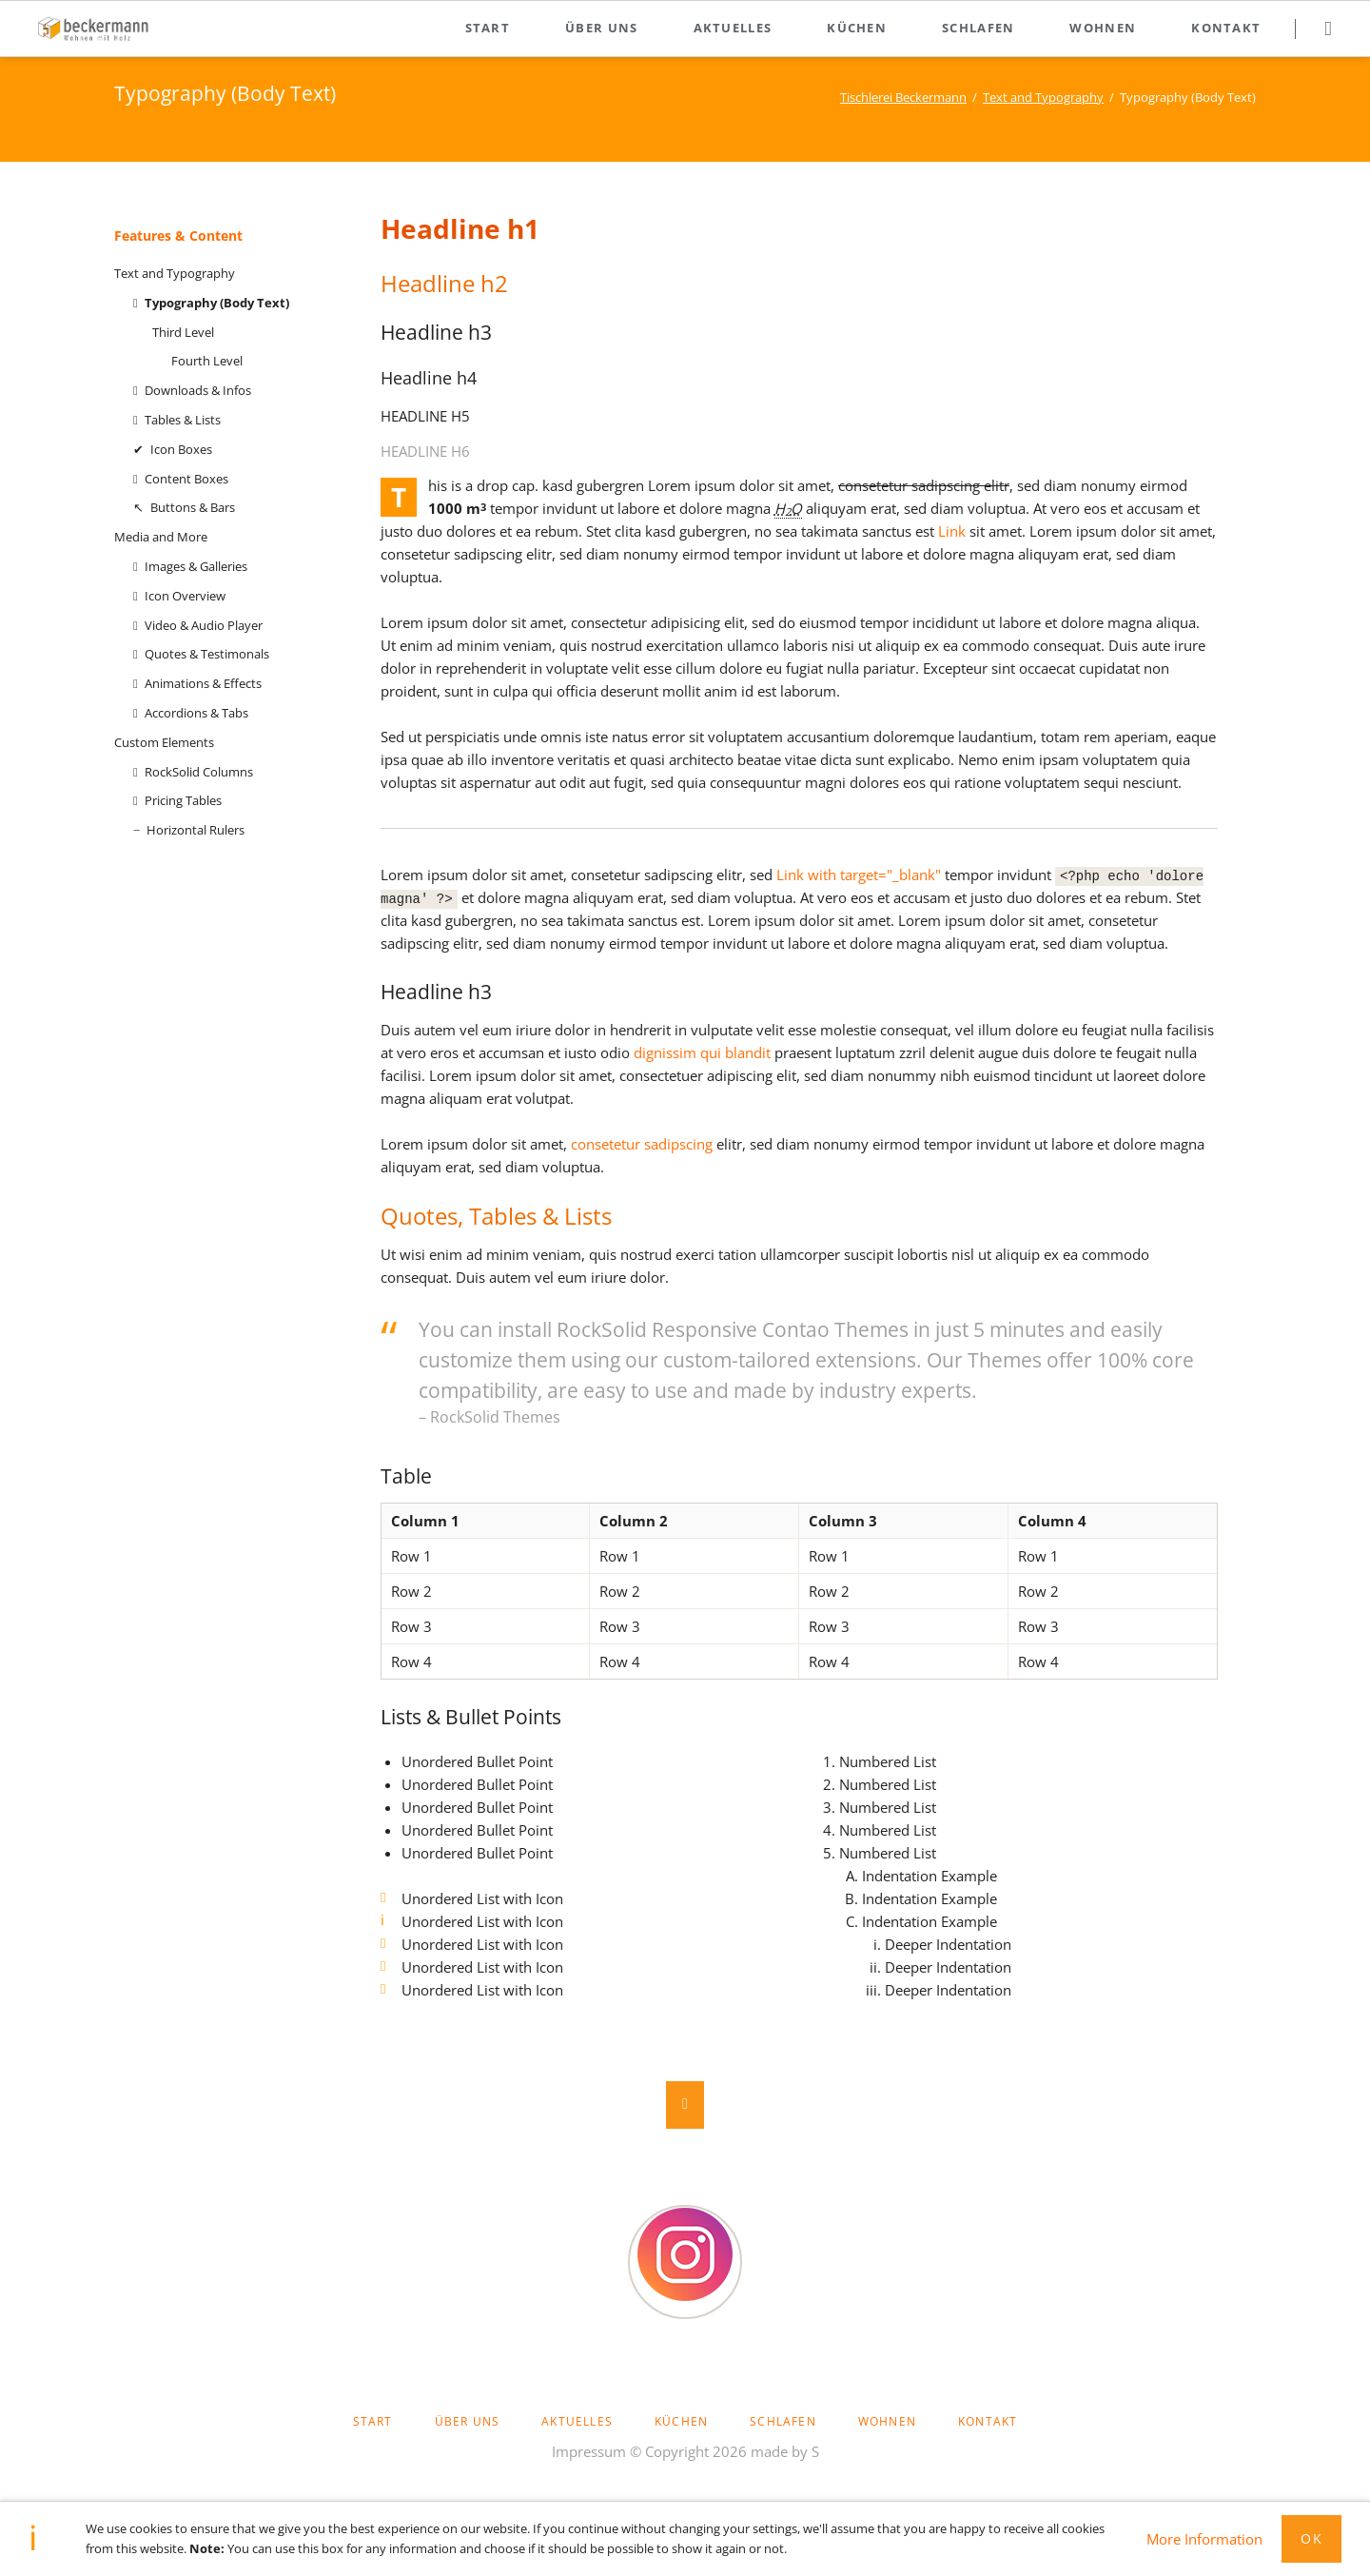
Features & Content (178, 235)
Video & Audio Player (204, 625)
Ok (1311, 2538)
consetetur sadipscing (642, 1143)
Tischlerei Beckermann (903, 97)
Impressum (589, 2451)
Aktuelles (733, 27)
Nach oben (685, 2105)
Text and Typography (1043, 97)
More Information (1204, 2538)
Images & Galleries (196, 566)
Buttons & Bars (192, 507)
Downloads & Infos (198, 390)
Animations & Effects (203, 683)
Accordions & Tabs (196, 712)
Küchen (857, 27)
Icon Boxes (181, 449)
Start (488, 27)
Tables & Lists (183, 419)
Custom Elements (164, 742)
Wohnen (1102, 27)
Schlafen (978, 27)
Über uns (601, 27)
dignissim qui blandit (702, 1052)
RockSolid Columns (199, 771)
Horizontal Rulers (196, 829)
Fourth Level (207, 360)
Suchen (1327, 28)
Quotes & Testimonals (207, 653)
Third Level (183, 332)
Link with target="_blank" (858, 874)
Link (952, 531)
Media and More (160, 536)
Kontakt (1226, 27)
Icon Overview (185, 595)
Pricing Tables (183, 800)
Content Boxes (186, 478)
